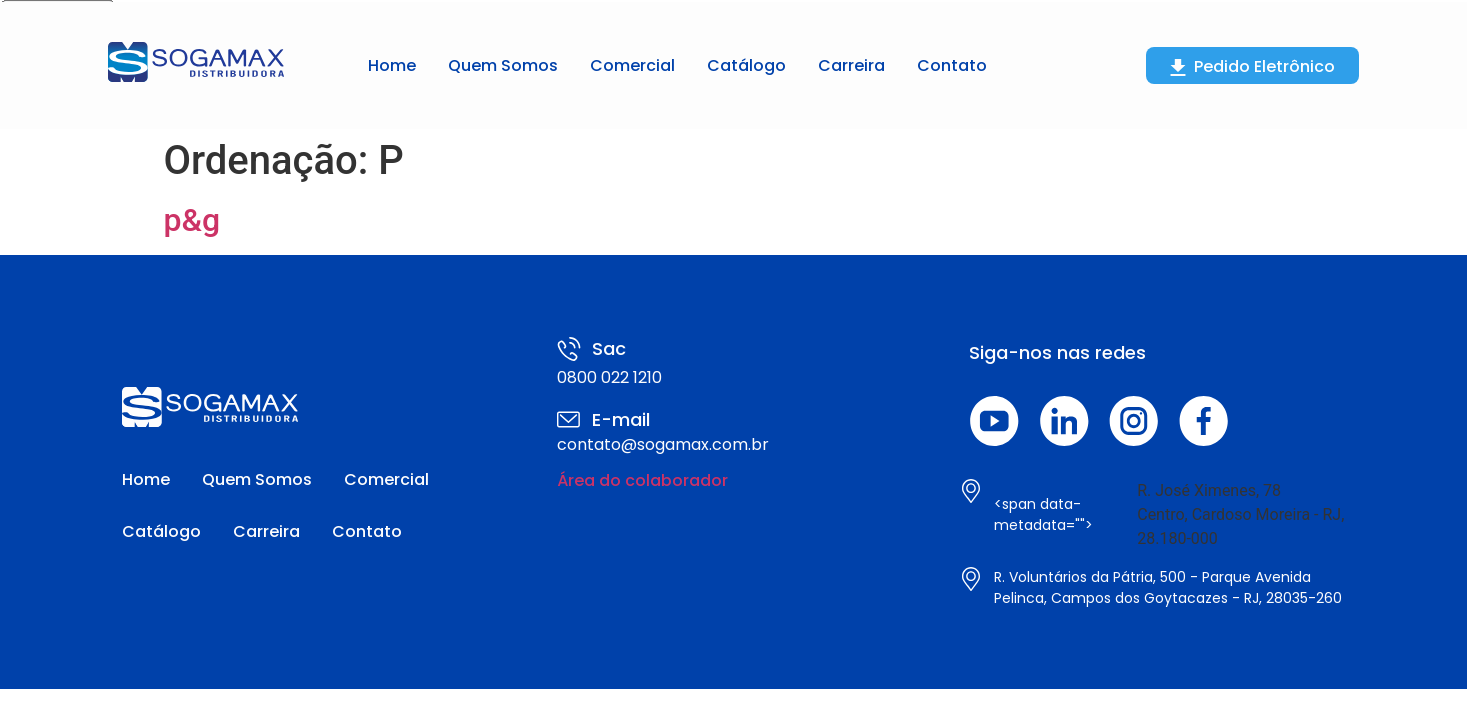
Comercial (632, 65)
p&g (192, 220)
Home (392, 65)
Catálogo (746, 65)
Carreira (851, 65)
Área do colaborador (642, 480)
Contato (952, 65)
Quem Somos (503, 65)
